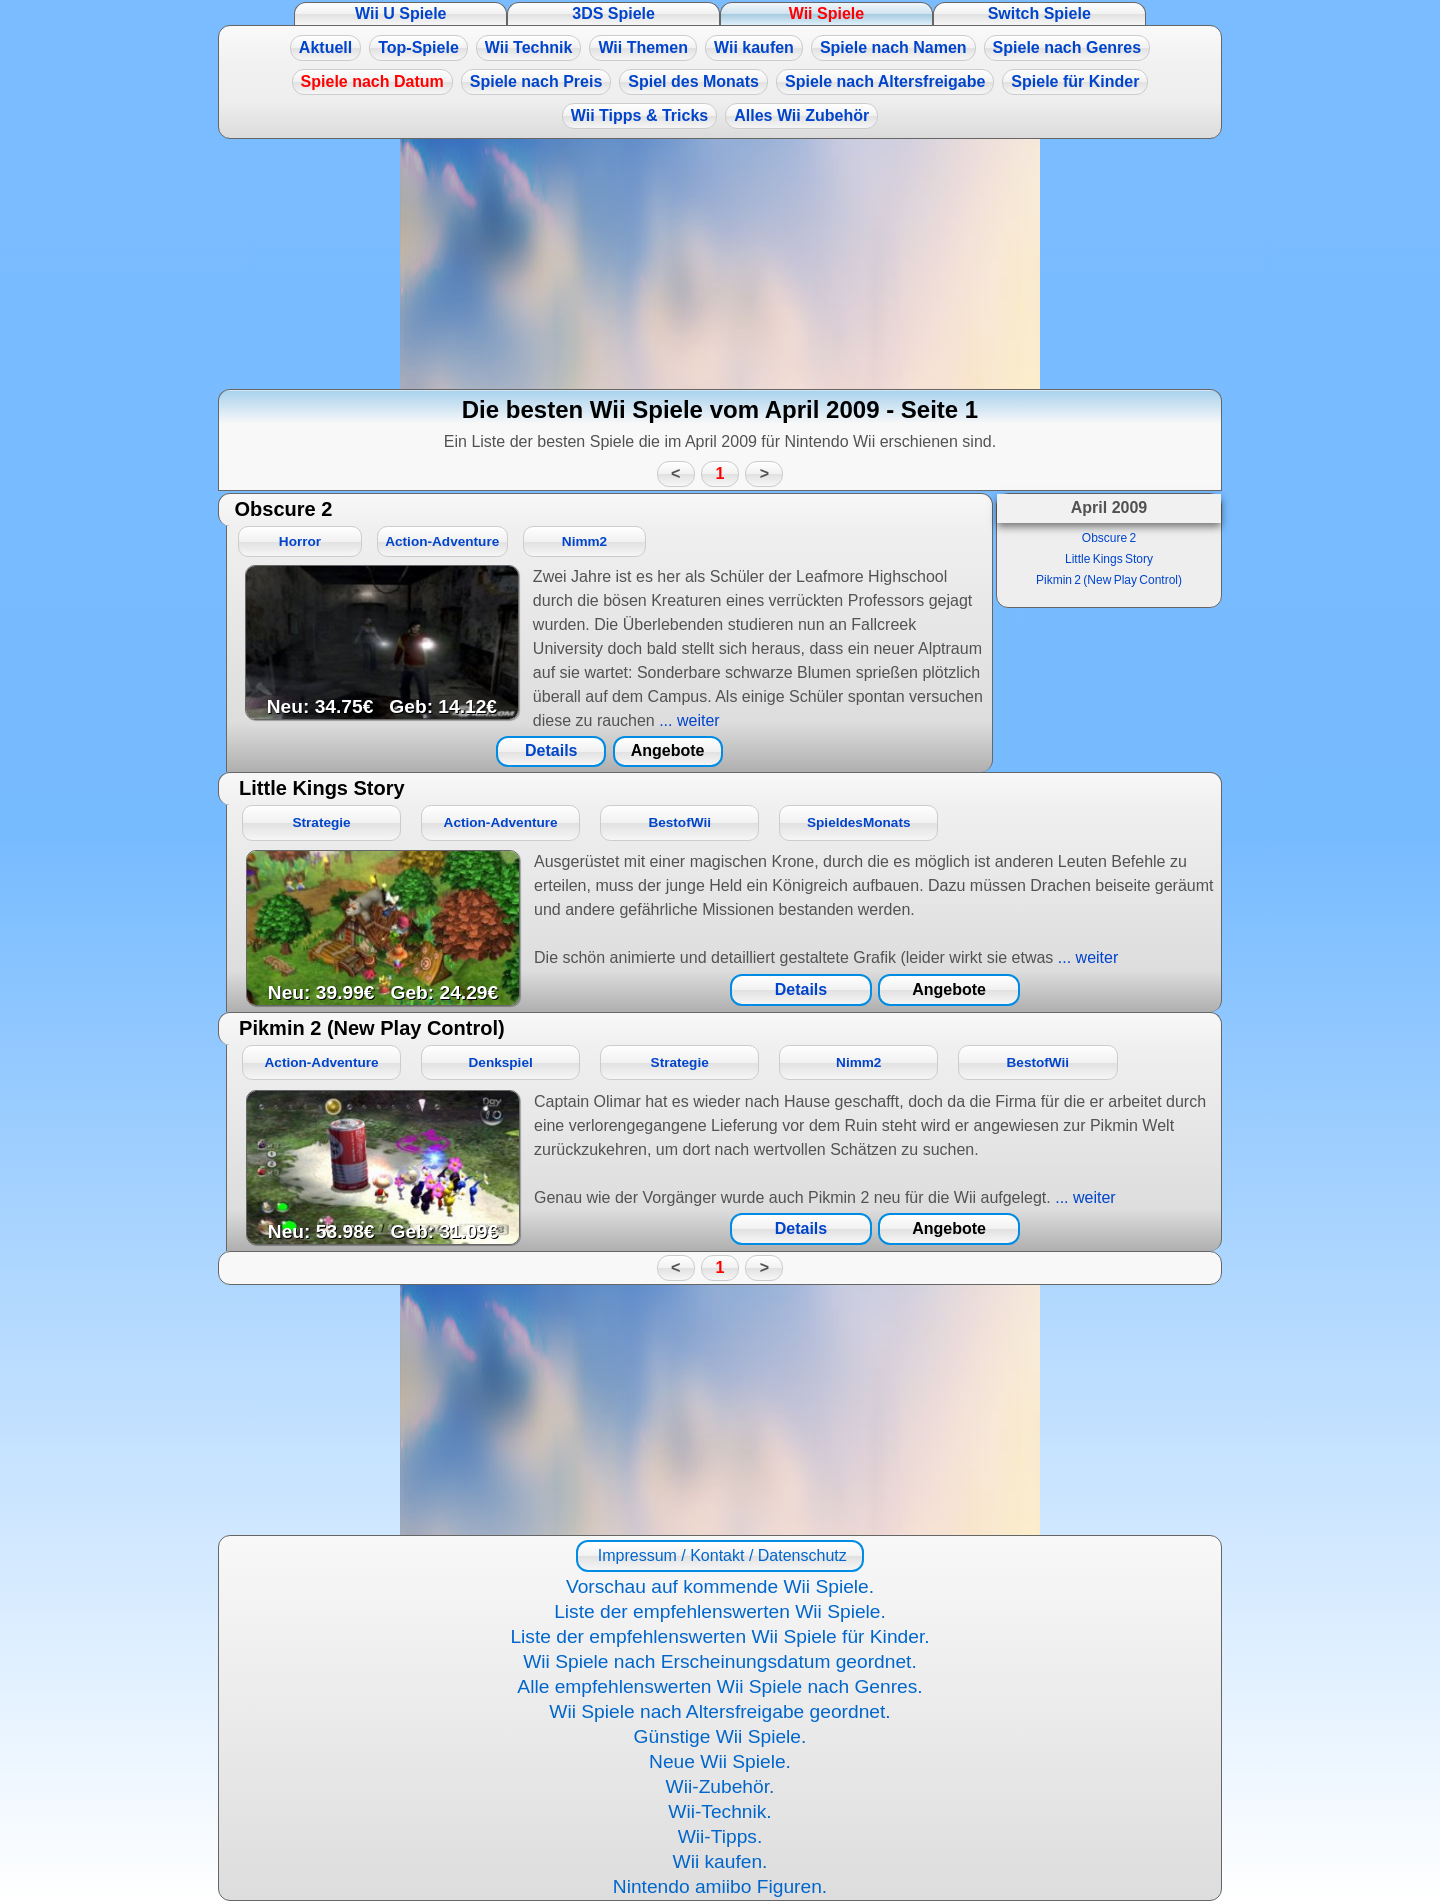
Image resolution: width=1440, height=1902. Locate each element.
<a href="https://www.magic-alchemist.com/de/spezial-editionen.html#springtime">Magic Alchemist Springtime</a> (720, 264)
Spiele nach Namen (893, 47)
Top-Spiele (418, 47)
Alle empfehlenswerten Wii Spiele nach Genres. (719, 1686)
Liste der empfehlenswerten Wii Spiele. (720, 1611)
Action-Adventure (442, 541)
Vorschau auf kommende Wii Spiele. (720, 1586)
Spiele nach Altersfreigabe (885, 81)
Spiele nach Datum (372, 81)
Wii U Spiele (400, 13)
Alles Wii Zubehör (801, 115)
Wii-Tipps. (720, 1836)
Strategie (321, 822)
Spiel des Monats (693, 81)
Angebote (668, 750)
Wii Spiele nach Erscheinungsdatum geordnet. (720, 1661)
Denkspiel (501, 1062)
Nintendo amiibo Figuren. (720, 1886)
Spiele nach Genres (1067, 47)
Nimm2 (584, 541)
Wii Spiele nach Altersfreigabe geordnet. (719, 1711)
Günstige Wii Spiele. (720, 1736)
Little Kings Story (1109, 559)
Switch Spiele (1039, 13)
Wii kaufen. (720, 1861)
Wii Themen (643, 47)
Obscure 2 (1109, 538)
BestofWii (679, 822)
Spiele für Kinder (1075, 81)
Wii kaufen (754, 47)
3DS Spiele (613, 13)
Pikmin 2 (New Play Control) (1109, 580)
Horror (300, 541)
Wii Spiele (826, 13)
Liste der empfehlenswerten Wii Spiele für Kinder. (719, 1636)
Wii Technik (529, 47)
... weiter (687, 720)
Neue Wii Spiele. (720, 1761)
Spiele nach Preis (536, 81)
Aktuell (325, 47)
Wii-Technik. (719, 1811)
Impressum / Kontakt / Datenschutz (719, 1555)
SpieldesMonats (859, 822)
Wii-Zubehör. (720, 1786)
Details (551, 750)
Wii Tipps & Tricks (639, 115)
